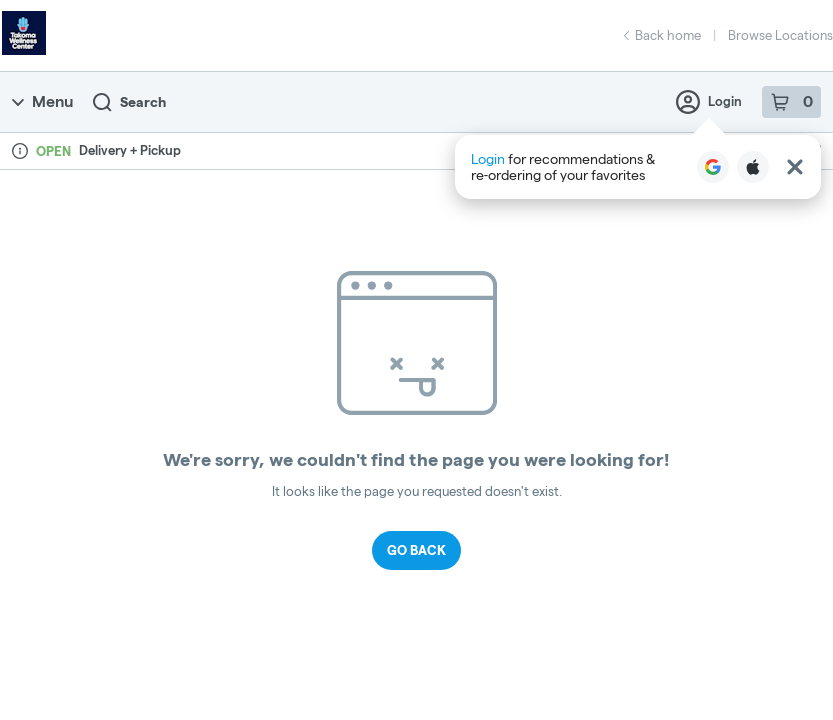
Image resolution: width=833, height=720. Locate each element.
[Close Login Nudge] (795, 167)
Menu (42, 101)
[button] (638, 167)
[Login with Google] (713, 167)
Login (709, 102)
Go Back (416, 550)
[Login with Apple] (753, 167)
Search (129, 102)
